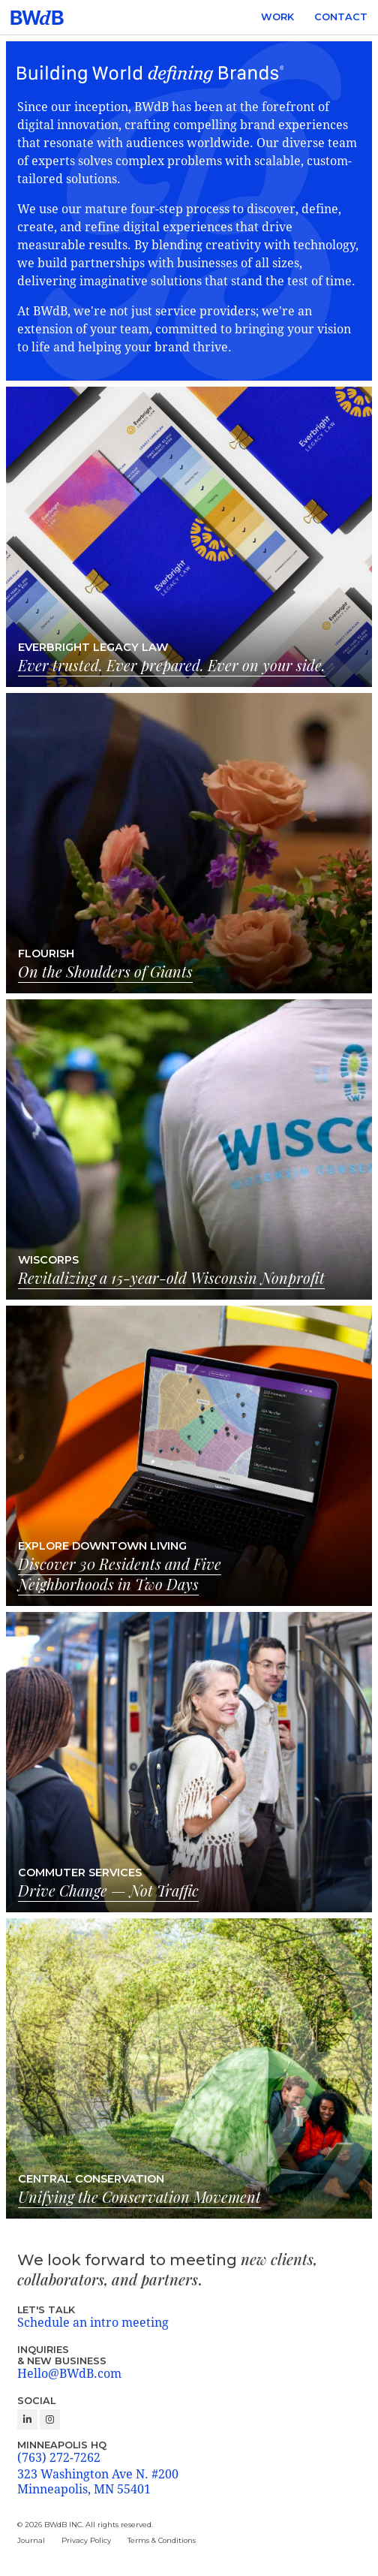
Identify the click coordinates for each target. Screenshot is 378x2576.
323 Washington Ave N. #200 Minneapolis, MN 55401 (97, 2482)
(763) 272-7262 (58, 2458)
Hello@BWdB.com (69, 2374)
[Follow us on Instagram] (50, 2419)
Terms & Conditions (162, 2540)
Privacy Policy (86, 2540)
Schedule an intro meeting (93, 2322)
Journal (31, 2540)
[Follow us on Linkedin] (27, 2419)
